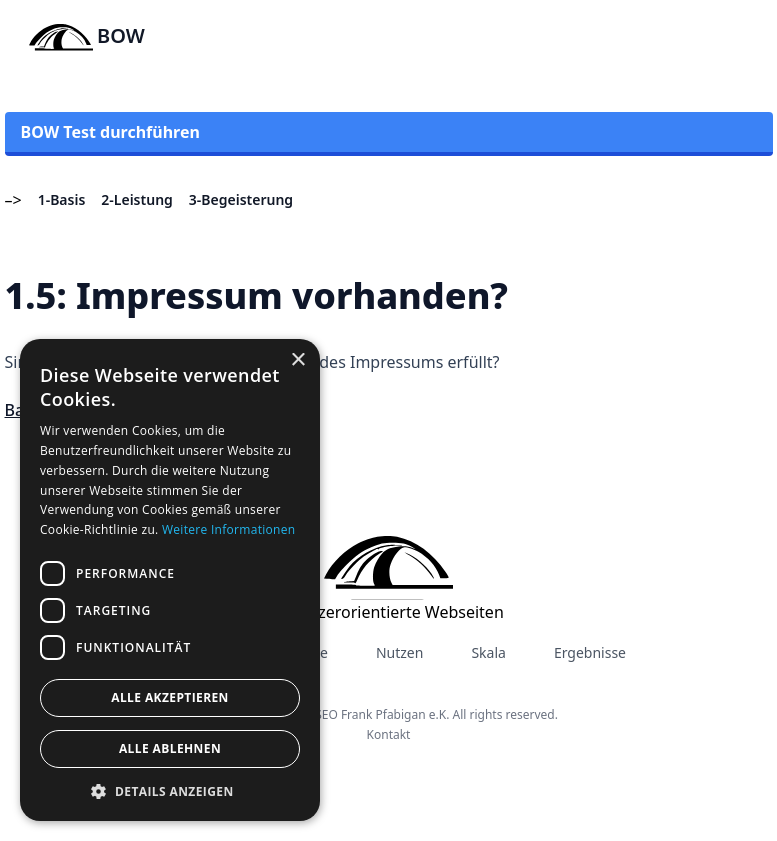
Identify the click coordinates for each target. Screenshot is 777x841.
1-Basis (62, 199)
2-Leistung (137, 199)
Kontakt (389, 734)
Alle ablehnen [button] (170, 748)
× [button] (297, 360)
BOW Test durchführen (110, 132)
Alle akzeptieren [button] (170, 697)
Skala (488, 652)
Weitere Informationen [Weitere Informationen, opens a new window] (229, 529)
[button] (170, 791)
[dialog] (170, 580)
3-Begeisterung (241, 199)
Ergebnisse (590, 652)
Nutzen (399, 652)
